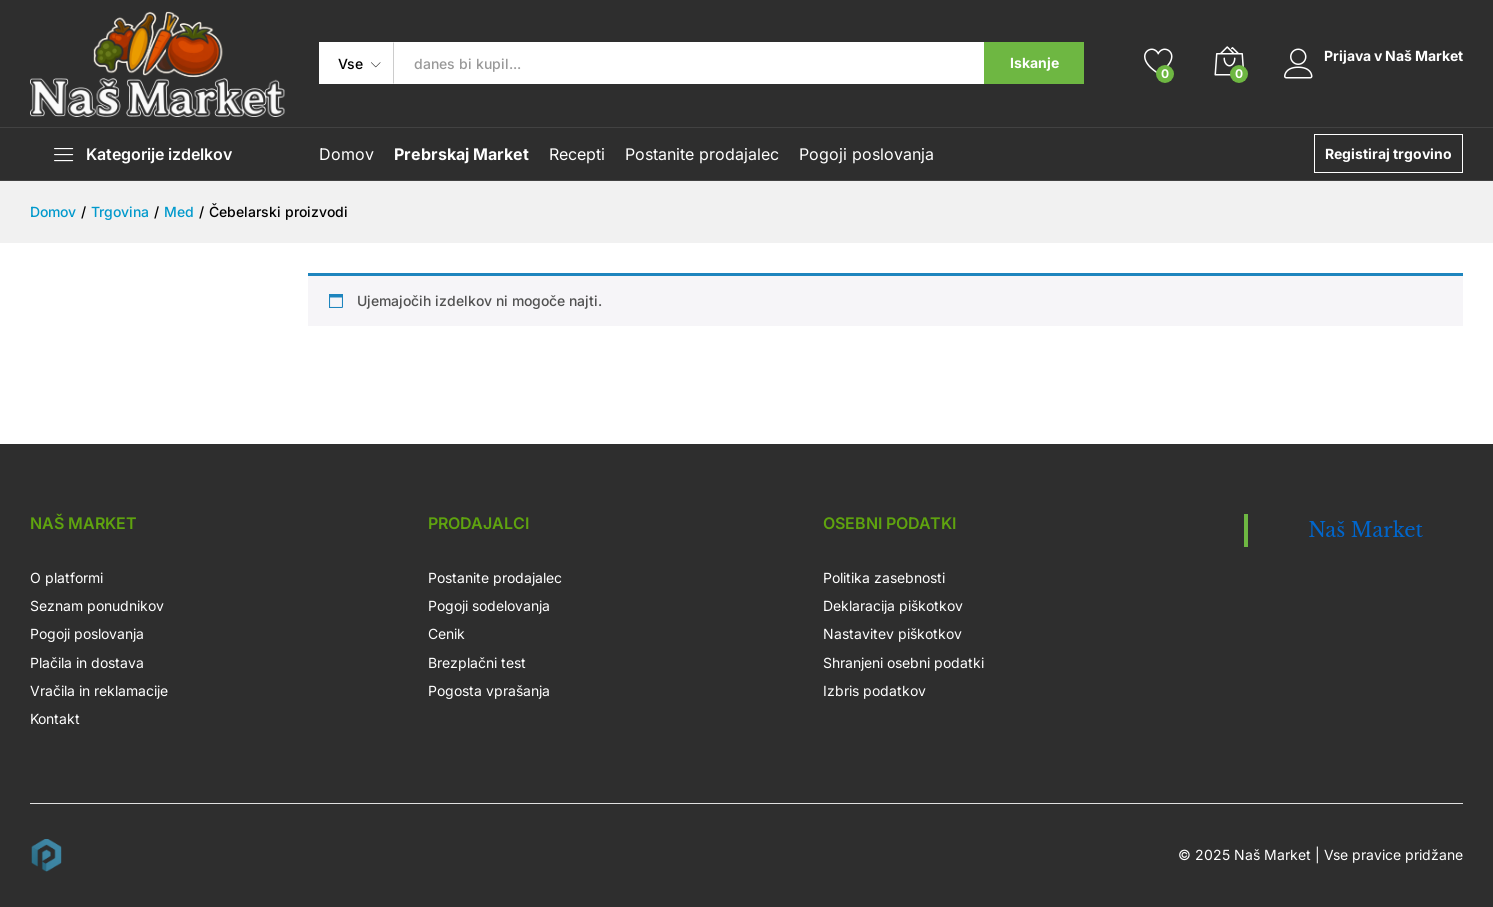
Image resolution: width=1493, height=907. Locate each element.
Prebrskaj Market (461, 154)
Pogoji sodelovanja (489, 605)
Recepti (577, 154)
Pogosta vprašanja (489, 690)
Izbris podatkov (873, 690)
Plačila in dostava (87, 662)
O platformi (66, 577)
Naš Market (1365, 530)
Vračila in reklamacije (99, 690)
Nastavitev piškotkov (891, 633)
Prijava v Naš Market (1372, 56)
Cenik (446, 633)
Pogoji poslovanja (866, 154)
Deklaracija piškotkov (892, 605)
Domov (346, 154)
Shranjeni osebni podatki (902, 662)
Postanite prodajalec (702, 154)
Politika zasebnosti (883, 577)
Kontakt (55, 718)
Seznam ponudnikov (97, 605)
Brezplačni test (477, 662)
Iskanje (1032, 62)
